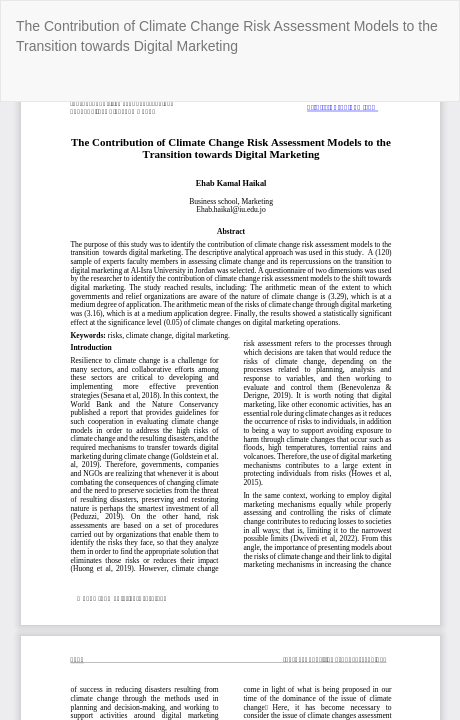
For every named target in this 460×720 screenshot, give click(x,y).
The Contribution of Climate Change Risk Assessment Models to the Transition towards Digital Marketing (227, 36)
